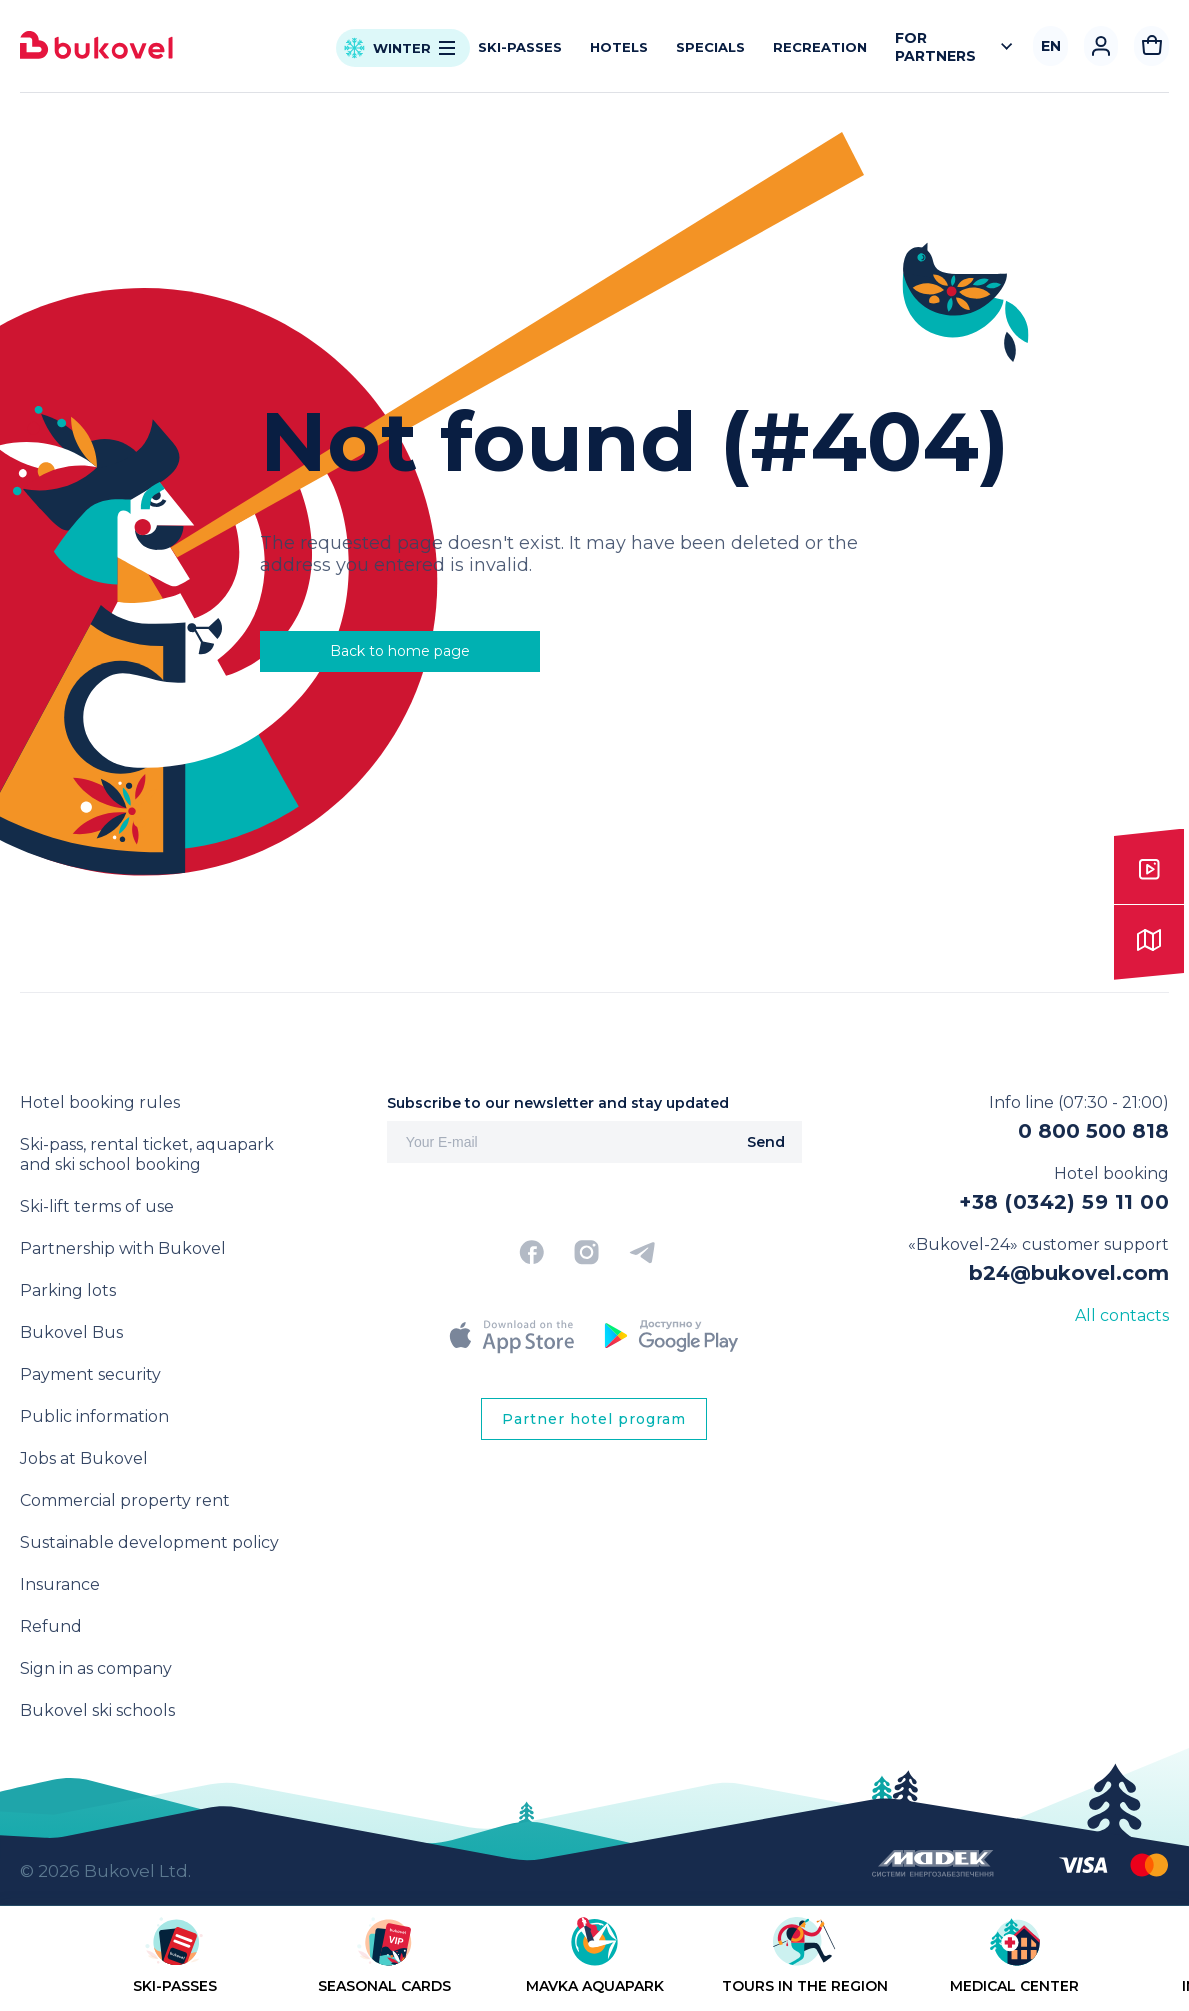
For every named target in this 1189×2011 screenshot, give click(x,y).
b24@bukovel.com (1069, 1273)
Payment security (90, 1374)
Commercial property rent (125, 1500)
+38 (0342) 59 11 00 (1064, 1202)
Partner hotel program (594, 1419)
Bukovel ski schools (97, 1710)
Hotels (619, 47)
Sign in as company (96, 1668)
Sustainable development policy (149, 1542)
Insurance (60, 1584)
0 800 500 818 (1093, 1131)
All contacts (1122, 1315)
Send (766, 1142)
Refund (51, 1626)
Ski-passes (520, 47)
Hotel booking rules (100, 1102)
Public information (94, 1416)
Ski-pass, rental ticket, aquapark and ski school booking (147, 1154)
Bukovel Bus (71, 1332)
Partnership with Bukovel (123, 1248)
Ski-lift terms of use (97, 1206)
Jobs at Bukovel (84, 1458)
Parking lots (68, 1290)
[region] (594, 1962)
